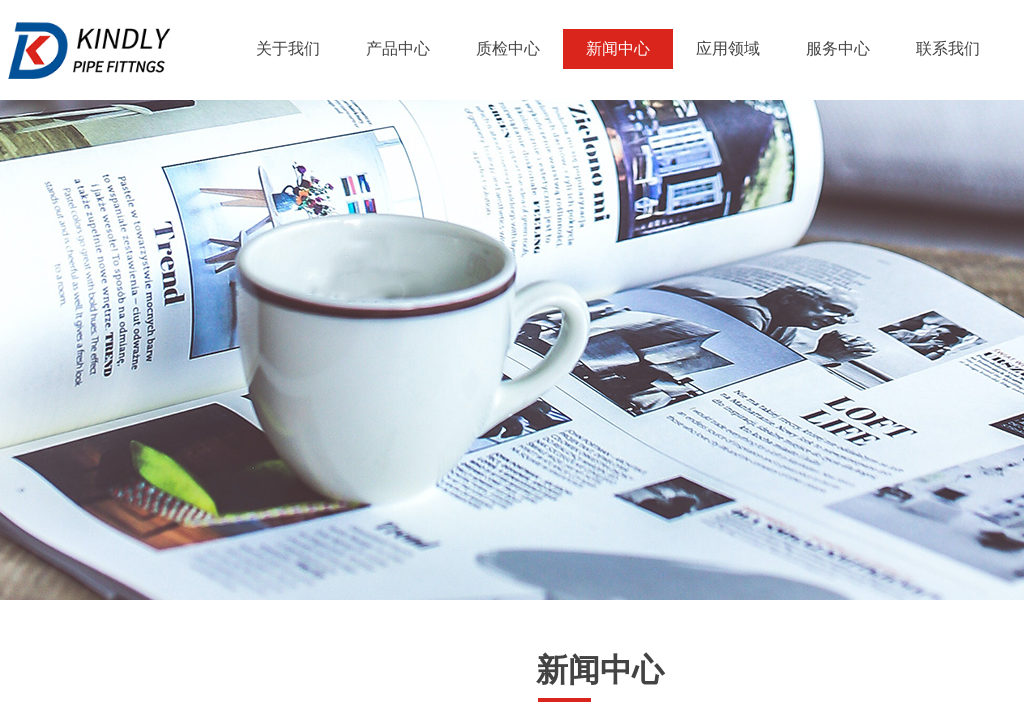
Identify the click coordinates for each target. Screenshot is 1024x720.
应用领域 (728, 48)
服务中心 (838, 48)
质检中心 (508, 48)
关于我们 (288, 48)
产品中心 (398, 48)
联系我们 (948, 48)
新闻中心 (618, 48)
